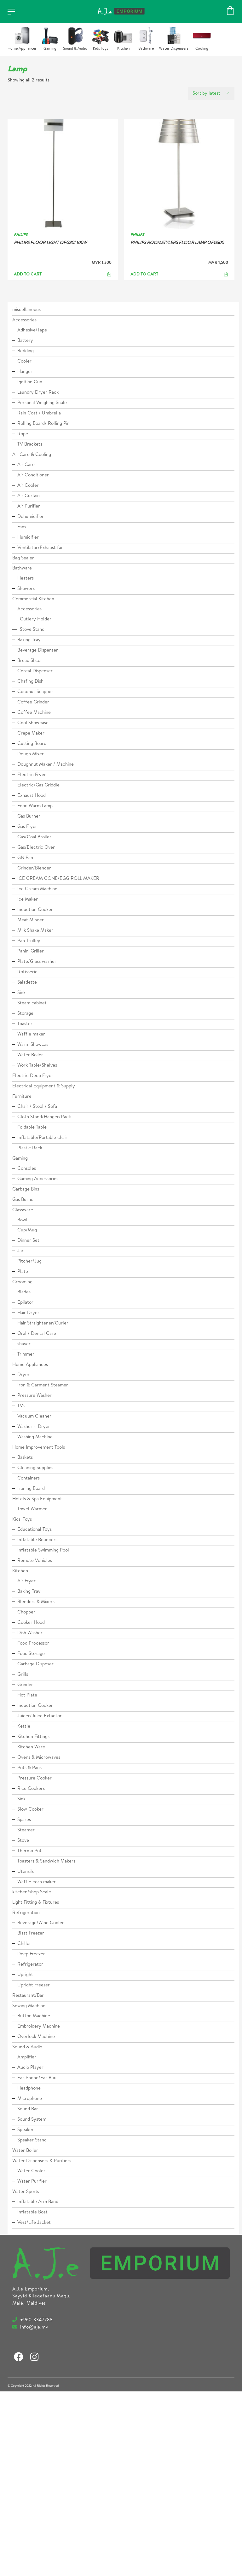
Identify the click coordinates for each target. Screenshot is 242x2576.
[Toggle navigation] (11, 11)
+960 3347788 (34, 2320)
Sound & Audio (75, 49)
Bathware (146, 49)
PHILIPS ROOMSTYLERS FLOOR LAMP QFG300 (177, 243)
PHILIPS (21, 235)
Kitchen (123, 49)
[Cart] (230, 11)
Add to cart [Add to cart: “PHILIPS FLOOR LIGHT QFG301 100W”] (28, 274)
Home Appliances (22, 49)
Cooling (201, 49)
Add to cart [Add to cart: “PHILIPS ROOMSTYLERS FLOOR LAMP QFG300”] (144, 274)
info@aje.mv (32, 2327)
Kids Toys (100, 49)
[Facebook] (18, 2357)
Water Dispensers (173, 49)
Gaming (49, 49)
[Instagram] (34, 2357)
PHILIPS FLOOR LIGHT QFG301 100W (50, 243)
